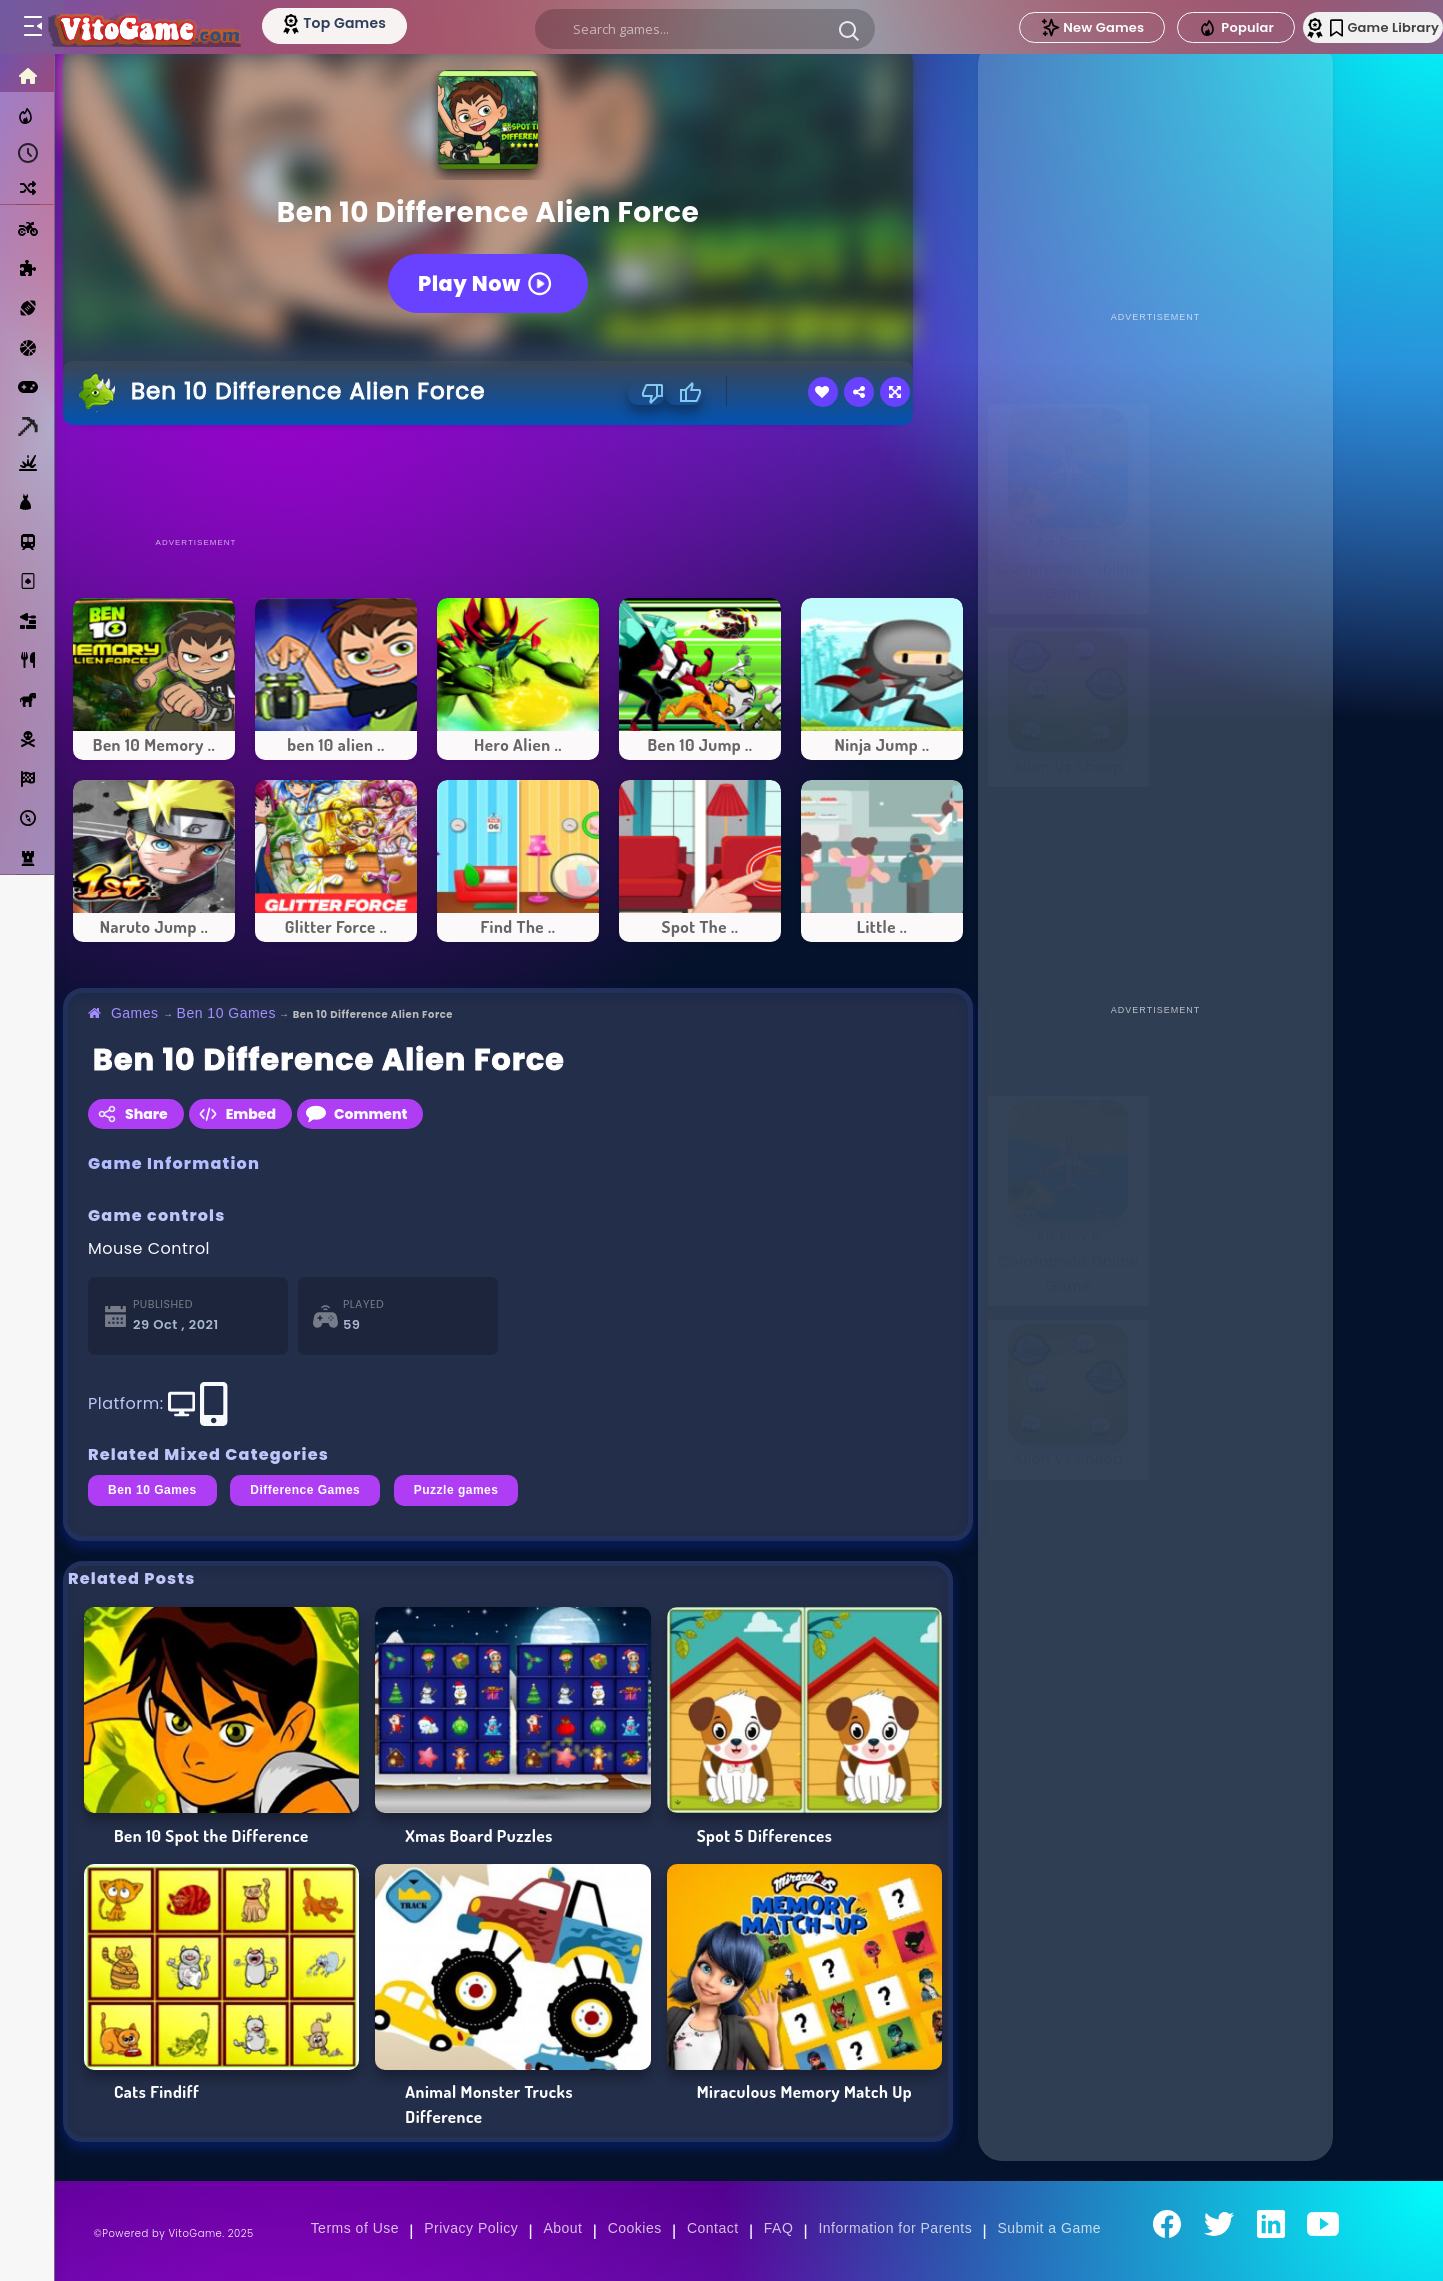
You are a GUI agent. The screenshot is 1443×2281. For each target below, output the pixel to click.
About (562, 2228)
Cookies (635, 2228)
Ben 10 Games (226, 1013)
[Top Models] (378, 23)
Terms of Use (355, 2228)
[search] (704, 29)
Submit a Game (1049, 2228)
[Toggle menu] (32, 27)
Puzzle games (456, 1490)
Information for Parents (895, 2228)
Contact (713, 2228)
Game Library (1355, 27)
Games (135, 1013)
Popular (1190, 28)
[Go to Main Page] (164, 27)
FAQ (779, 2228)
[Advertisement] (518, 480)
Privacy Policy (471, 2228)
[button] (848, 30)
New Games (1046, 27)
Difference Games (305, 1490)
